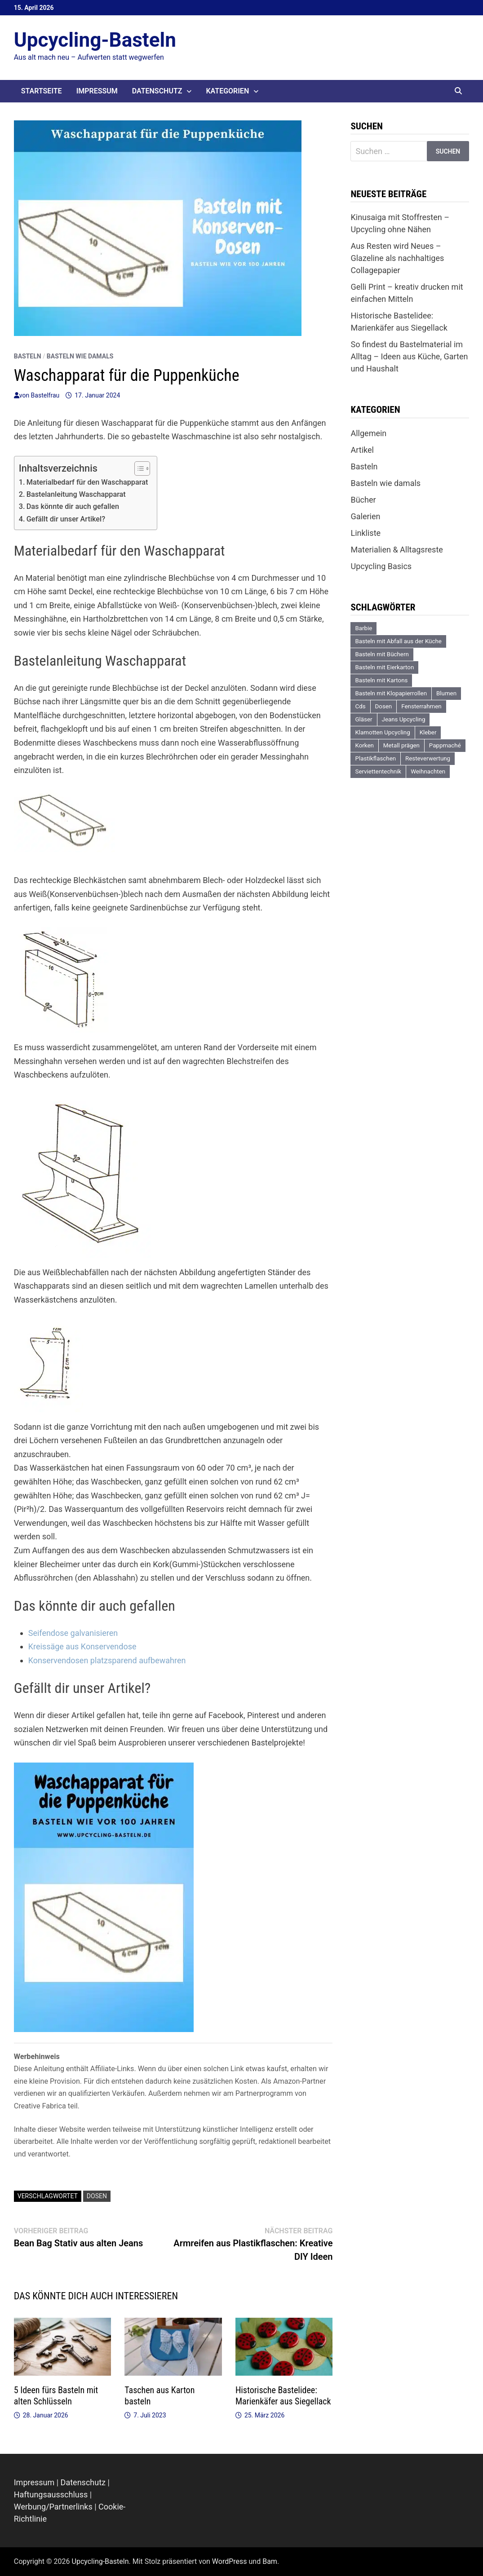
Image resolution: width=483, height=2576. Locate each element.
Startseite (41, 91)
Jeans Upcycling (403, 719)
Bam (269, 2561)
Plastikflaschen (375, 758)
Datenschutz (157, 91)
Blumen (446, 693)
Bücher (363, 499)
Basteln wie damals (80, 356)
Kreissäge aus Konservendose (82, 1646)
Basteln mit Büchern (381, 654)
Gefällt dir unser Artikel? (66, 519)
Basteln (27, 356)
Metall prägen (401, 745)
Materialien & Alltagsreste (396, 549)
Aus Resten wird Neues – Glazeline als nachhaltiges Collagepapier (397, 258)
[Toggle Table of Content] (138, 468)
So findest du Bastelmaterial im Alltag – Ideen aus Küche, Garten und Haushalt (409, 356)
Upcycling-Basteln (95, 40)
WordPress (229, 2561)
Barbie (363, 628)
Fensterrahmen (421, 706)
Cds (360, 706)
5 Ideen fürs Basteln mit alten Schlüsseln (56, 2396)
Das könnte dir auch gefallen (73, 506)
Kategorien (227, 91)
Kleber (428, 732)
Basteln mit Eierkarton (384, 667)
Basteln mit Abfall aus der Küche (398, 641)
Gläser (363, 719)
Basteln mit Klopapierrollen (391, 693)
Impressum (97, 91)
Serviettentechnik (378, 771)
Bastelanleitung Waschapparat (76, 494)
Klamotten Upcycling (382, 732)
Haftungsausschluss (51, 2494)
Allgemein (368, 433)
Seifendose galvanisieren (73, 1633)
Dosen (97, 2196)
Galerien (365, 516)
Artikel (361, 450)
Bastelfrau (45, 395)
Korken (364, 745)
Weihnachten (428, 771)
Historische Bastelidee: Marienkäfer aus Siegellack (283, 2396)
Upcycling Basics (381, 566)
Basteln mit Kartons (381, 680)
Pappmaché (445, 745)
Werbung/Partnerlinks (53, 2506)
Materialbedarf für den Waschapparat (87, 482)
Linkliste (365, 533)
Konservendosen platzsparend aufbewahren (107, 1660)
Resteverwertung (427, 758)
